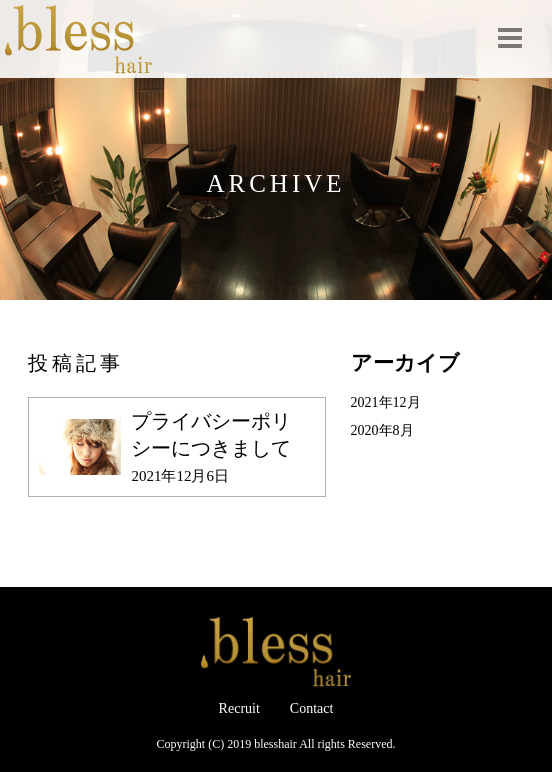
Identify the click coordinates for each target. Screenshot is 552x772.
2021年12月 (386, 402)
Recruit (239, 708)
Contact (312, 708)
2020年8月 (382, 430)
